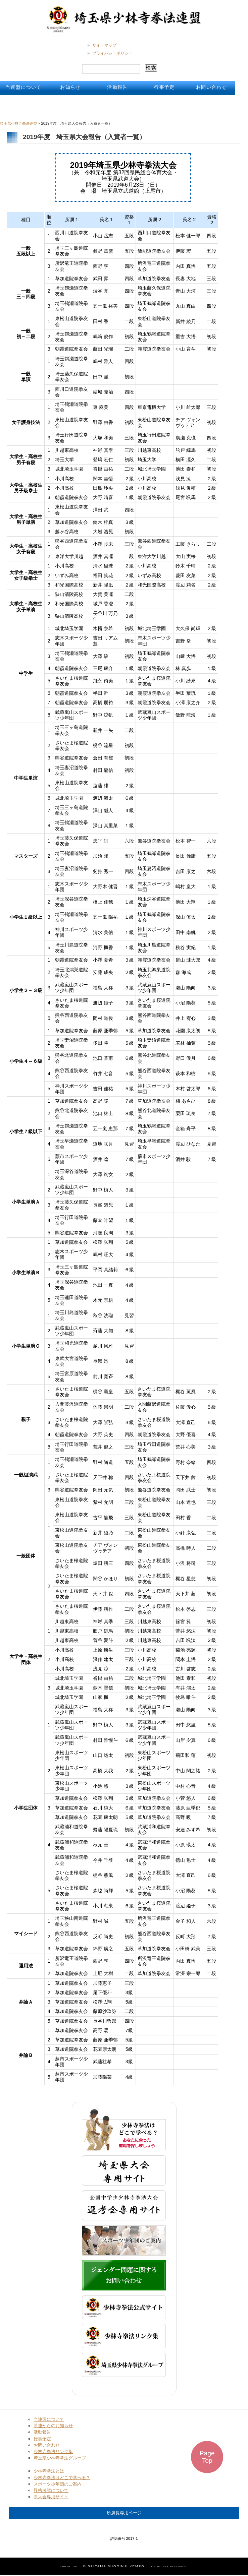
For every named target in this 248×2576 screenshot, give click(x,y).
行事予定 (164, 87)
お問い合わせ (211, 87)
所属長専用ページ (124, 2512)
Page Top (207, 2457)
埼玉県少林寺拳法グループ (60, 2457)
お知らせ (70, 87)
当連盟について (23, 87)
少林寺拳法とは (49, 2470)
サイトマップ (104, 45)
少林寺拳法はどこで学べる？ (62, 2477)
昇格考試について (51, 2490)
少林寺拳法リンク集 (53, 2451)
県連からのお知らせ (53, 2425)
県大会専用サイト (51, 2496)
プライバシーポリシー (112, 53)
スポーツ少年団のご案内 (58, 2484)
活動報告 (117, 87)
